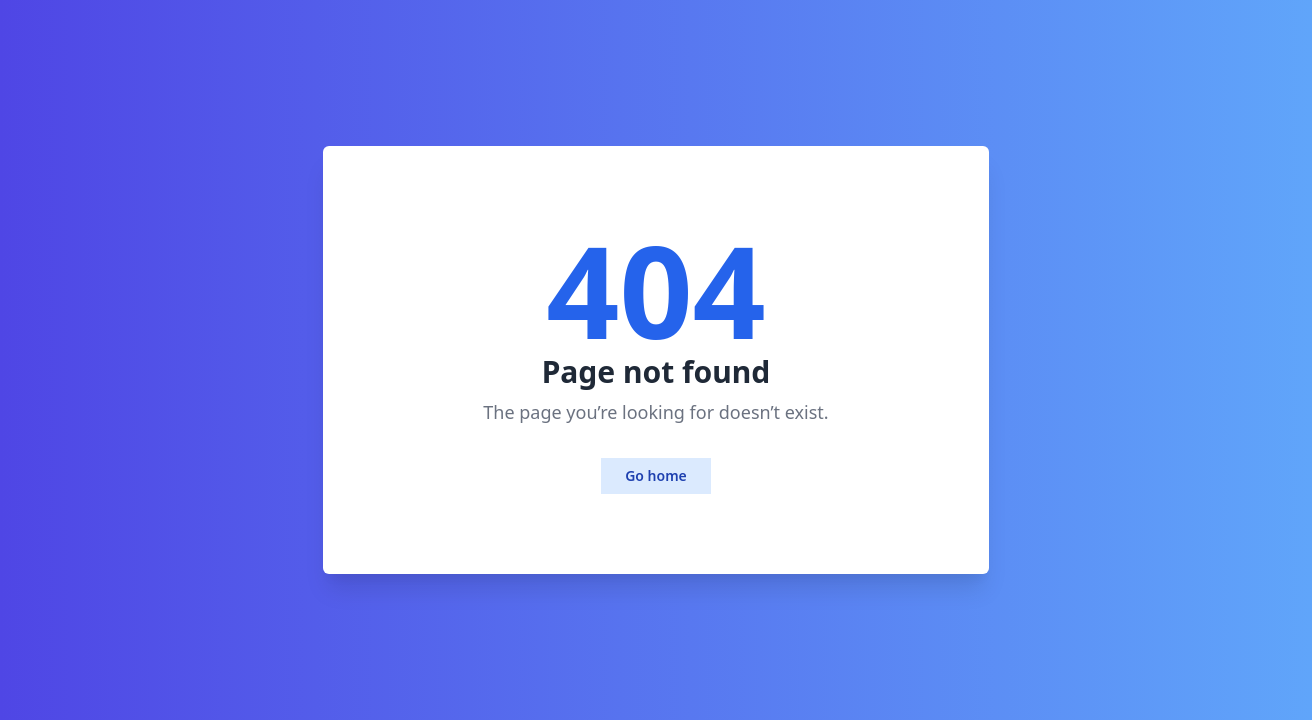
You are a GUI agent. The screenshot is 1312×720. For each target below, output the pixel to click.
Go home (656, 475)
